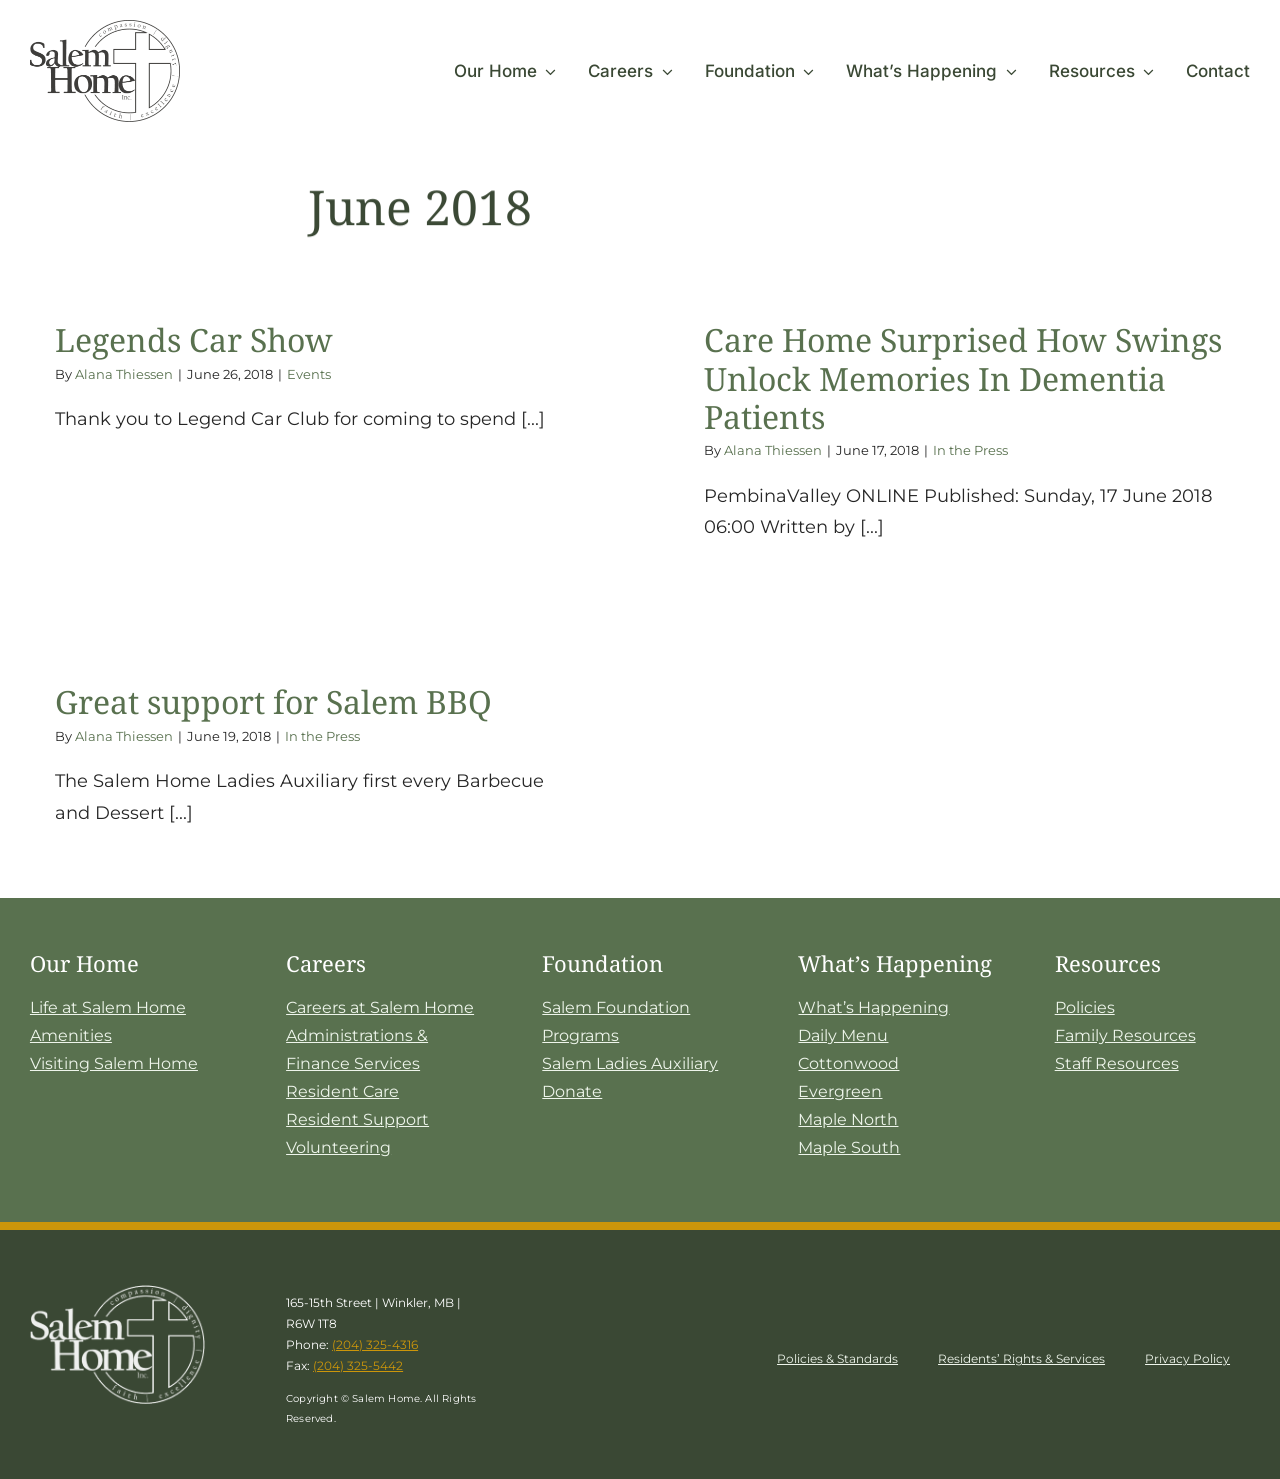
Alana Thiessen (124, 374)
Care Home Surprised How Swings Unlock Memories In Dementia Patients (963, 378)
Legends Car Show (194, 339)
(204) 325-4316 (375, 1344)
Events (309, 374)
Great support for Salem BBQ (273, 701)
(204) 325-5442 (358, 1365)
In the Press (970, 450)
